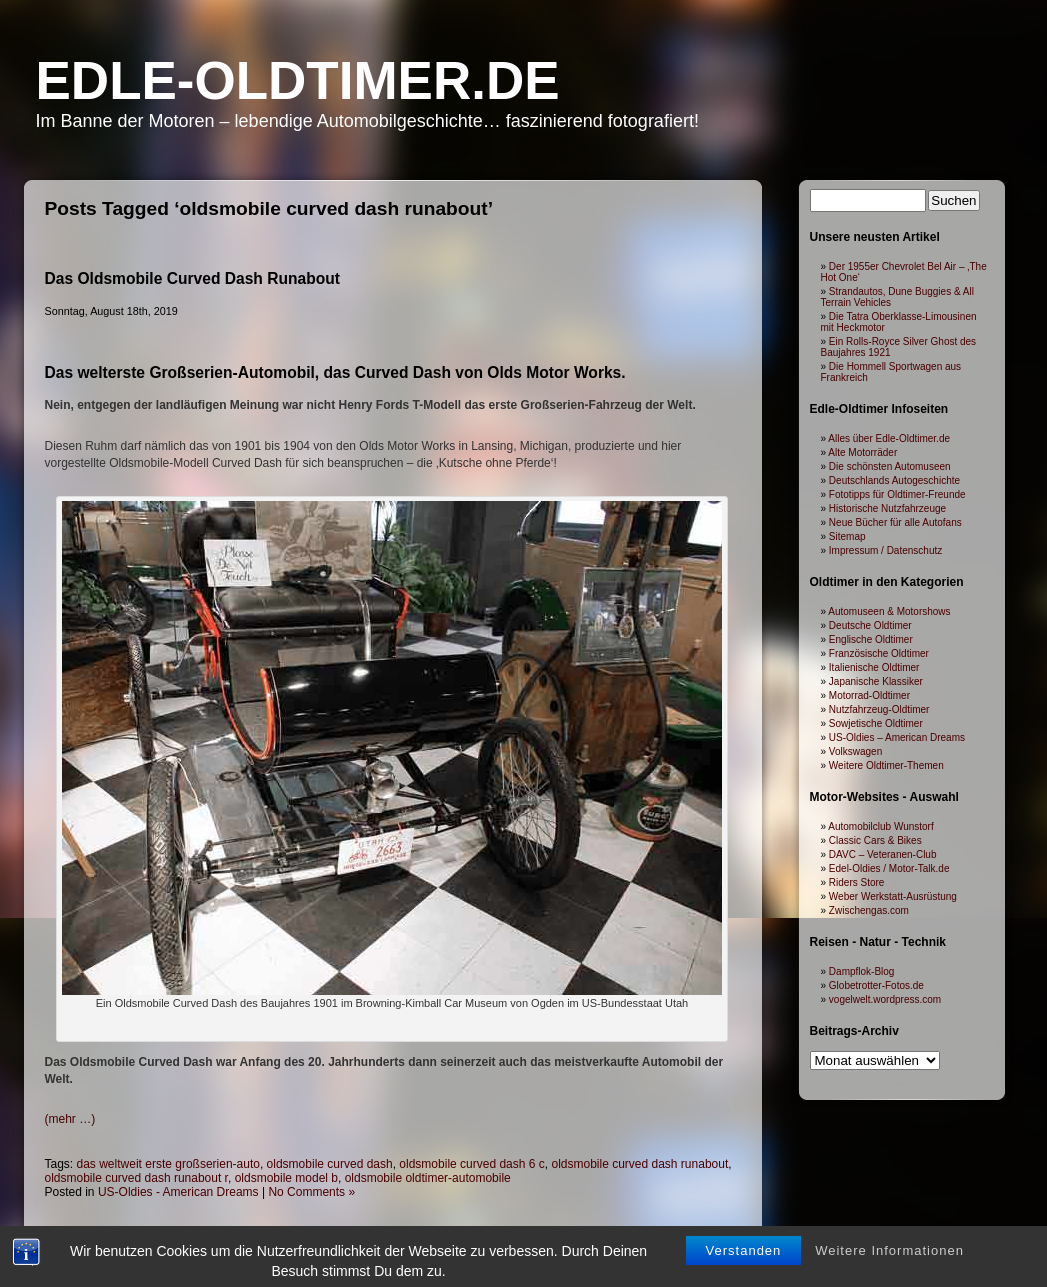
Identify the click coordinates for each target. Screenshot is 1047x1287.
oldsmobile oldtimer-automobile (428, 1178)
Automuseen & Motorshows (889, 611)
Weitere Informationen (889, 1264)
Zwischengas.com (869, 910)
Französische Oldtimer (879, 653)
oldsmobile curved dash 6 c (471, 1164)
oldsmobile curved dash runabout (639, 1164)
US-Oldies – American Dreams (897, 737)
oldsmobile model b (286, 1178)
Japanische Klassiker (876, 681)
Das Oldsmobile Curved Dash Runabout (192, 278)
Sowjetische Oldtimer (876, 723)
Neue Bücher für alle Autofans (895, 522)
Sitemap (847, 536)
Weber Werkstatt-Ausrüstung (893, 896)
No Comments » (311, 1192)
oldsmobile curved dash (330, 1164)
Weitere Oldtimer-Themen (886, 765)
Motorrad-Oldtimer (869, 695)
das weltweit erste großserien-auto (168, 1164)
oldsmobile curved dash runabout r (136, 1178)
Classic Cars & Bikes (875, 840)
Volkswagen (855, 751)
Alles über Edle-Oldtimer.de (889, 438)
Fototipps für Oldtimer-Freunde (897, 494)
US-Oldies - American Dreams (178, 1192)
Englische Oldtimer (871, 639)
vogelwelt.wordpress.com (885, 999)
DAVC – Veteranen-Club (883, 854)
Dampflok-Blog (862, 971)
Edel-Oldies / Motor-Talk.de (889, 868)
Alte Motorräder (862, 452)
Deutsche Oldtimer (870, 625)
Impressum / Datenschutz (885, 550)
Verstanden (744, 1264)
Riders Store (857, 882)
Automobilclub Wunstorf (880, 826)
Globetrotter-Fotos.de (876, 985)
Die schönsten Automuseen (890, 466)
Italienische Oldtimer (874, 667)
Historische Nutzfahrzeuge (887, 508)
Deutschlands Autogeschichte (894, 480)
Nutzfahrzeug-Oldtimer (879, 709)
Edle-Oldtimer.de (298, 80)
